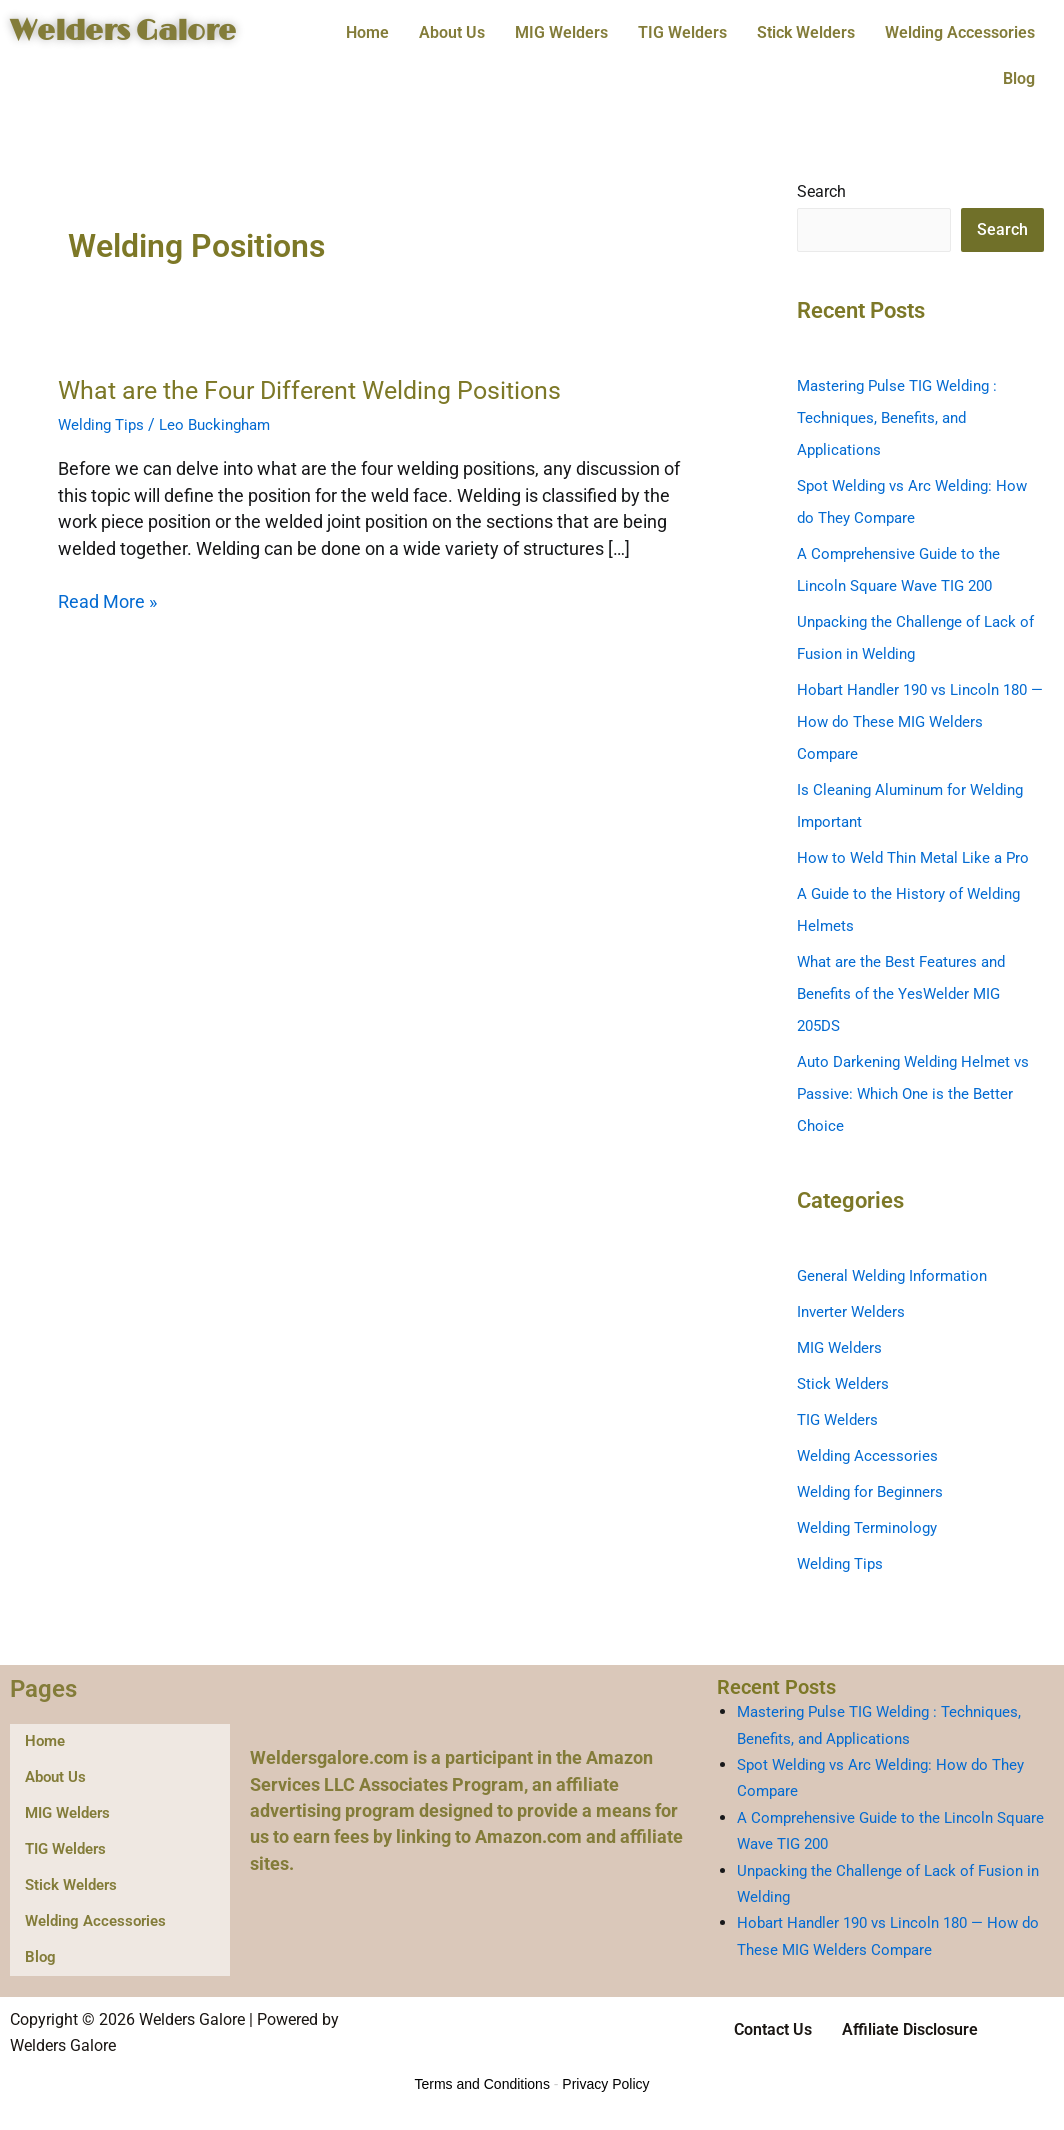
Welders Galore (139, 30)
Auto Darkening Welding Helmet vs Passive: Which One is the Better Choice (919, 1094)
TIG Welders (682, 32)
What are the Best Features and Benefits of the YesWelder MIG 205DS (907, 994)
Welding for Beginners (874, 1492)
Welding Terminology (871, 1528)
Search (821, 191)
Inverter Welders (853, 1312)
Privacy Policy (605, 2085)
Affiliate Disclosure (910, 2030)
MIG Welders (561, 32)
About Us (452, 32)
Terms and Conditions (482, 2085)
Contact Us (773, 2030)
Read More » (107, 599)
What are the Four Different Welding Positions (319, 390)
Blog (1019, 78)
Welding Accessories (960, 32)
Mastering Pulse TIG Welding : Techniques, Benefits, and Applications (903, 418)
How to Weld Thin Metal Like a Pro (918, 858)
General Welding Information (898, 1276)
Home (367, 32)
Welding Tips (104, 424)
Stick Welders (806, 32)
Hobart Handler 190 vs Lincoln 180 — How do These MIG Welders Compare (919, 722)
